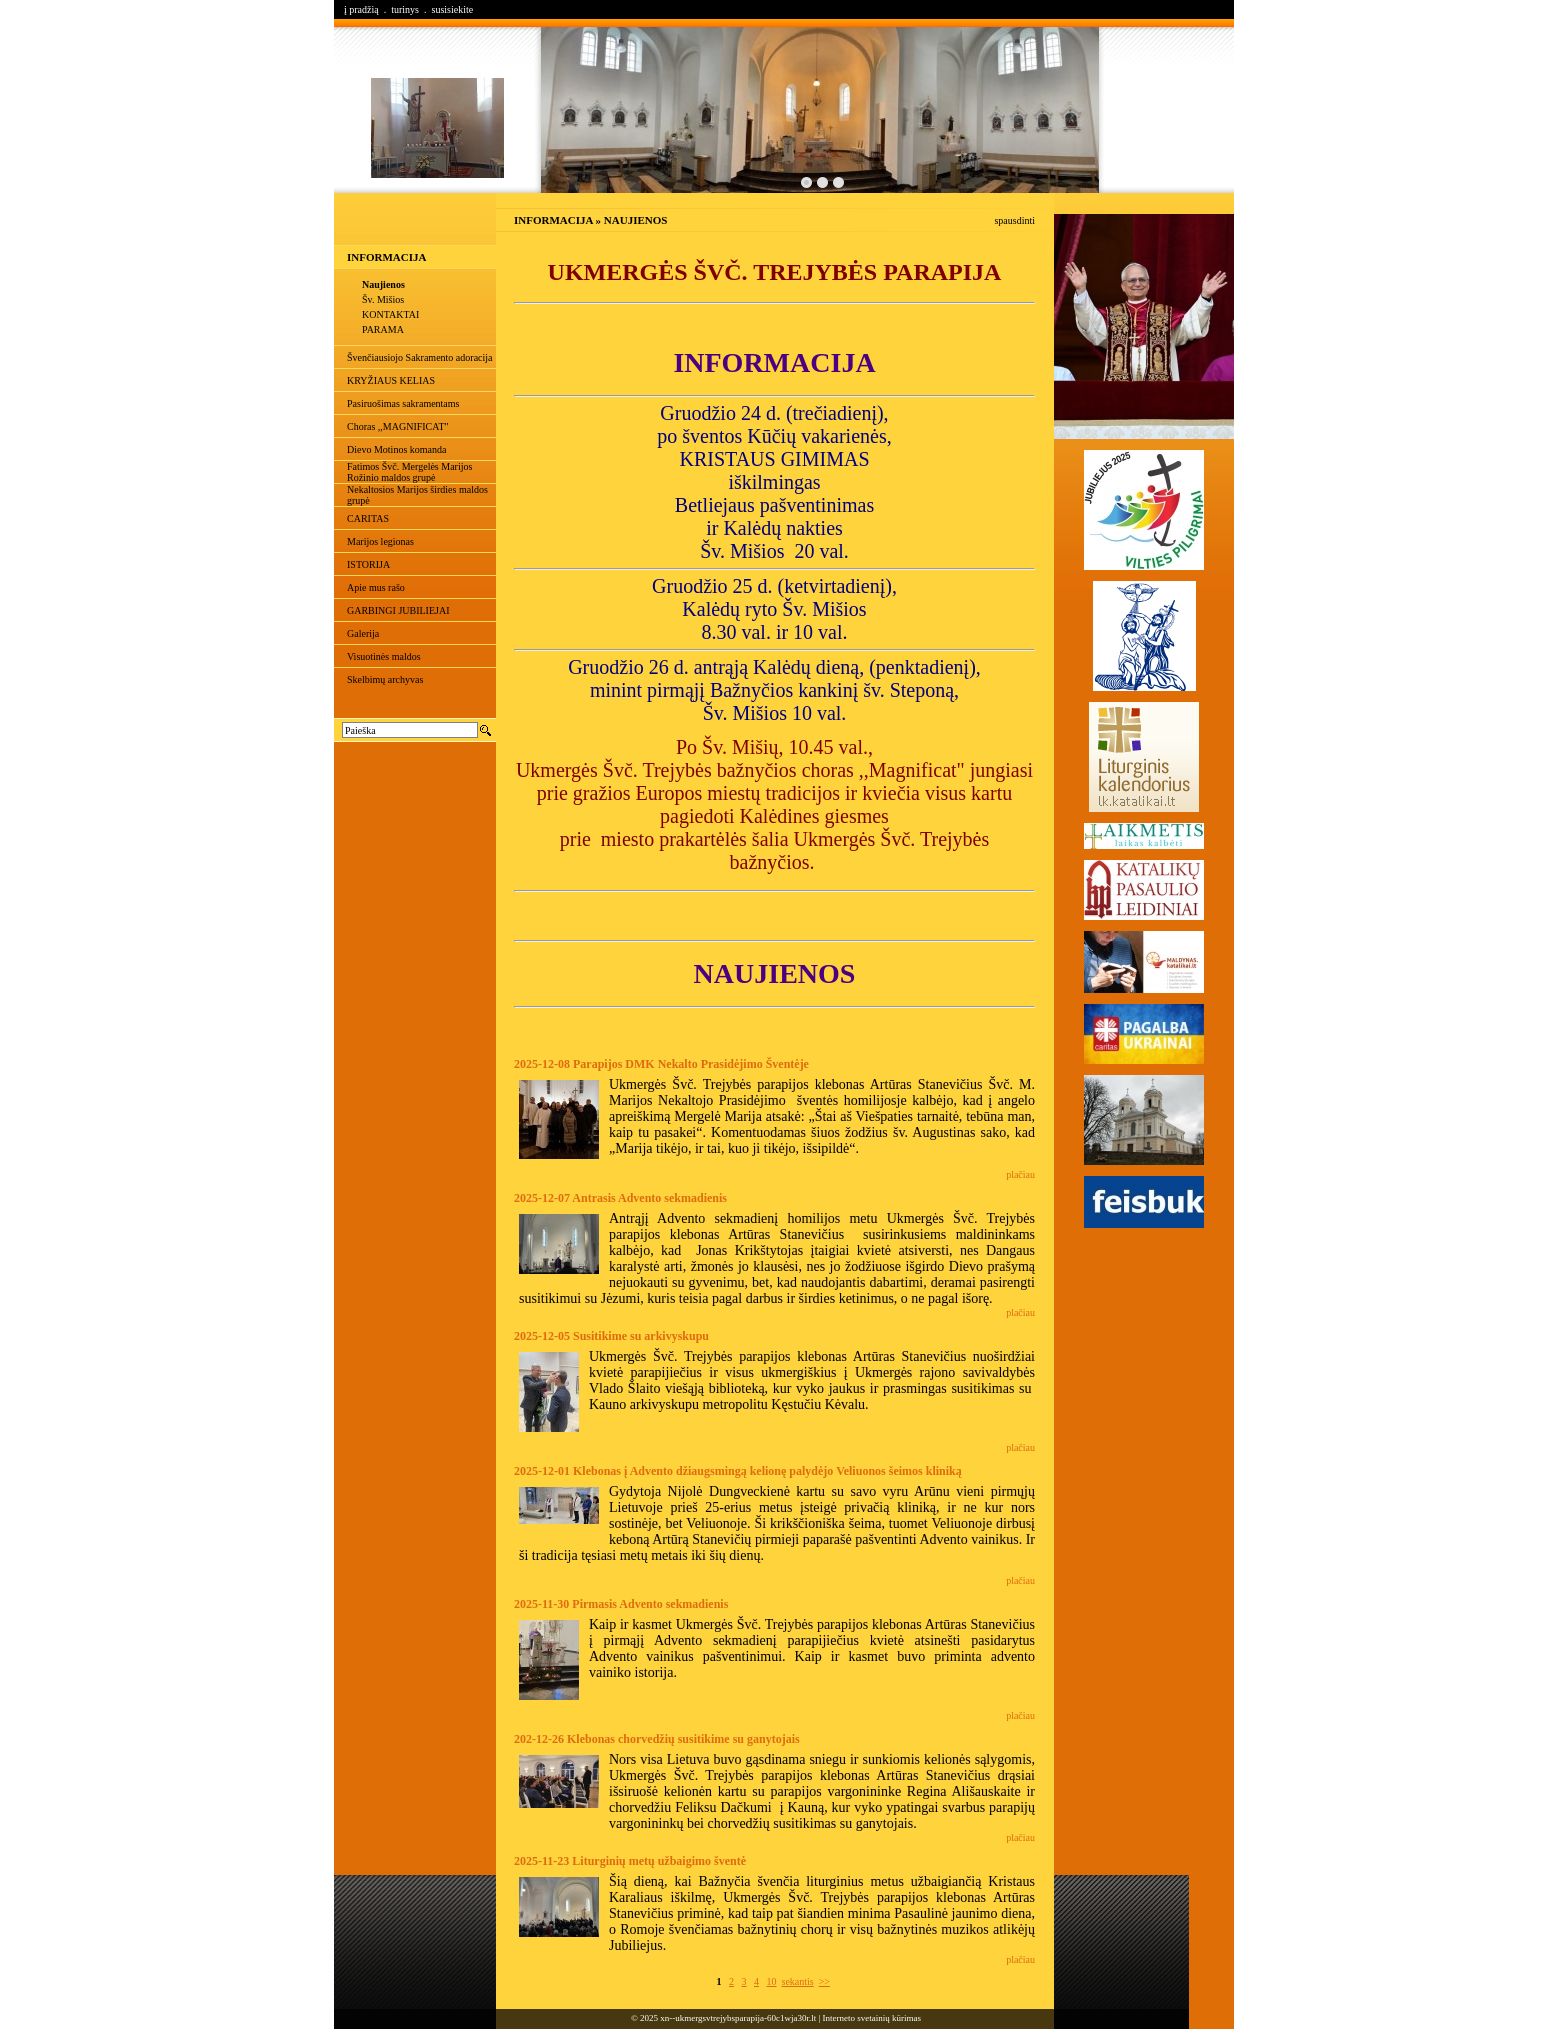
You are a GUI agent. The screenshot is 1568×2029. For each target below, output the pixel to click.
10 (772, 1981)
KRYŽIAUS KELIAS (391, 380)
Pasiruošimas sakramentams (403, 403)
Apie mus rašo (376, 587)
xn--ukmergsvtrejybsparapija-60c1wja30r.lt (738, 2018)
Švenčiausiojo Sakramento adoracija (420, 357)
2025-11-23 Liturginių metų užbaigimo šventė (630, 1861)
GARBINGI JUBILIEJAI (398, 610)
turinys (405, 9)
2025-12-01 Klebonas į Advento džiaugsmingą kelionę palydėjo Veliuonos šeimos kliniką (738, 1471)
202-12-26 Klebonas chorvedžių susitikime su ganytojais (657, 1739)
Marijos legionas (380, 541)
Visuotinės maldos (384, 656)
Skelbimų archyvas (385, 679)
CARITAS (368, 518)
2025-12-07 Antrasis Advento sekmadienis (620, 1198)
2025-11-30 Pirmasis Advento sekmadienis (621, 1604)
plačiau (1020, 1174)
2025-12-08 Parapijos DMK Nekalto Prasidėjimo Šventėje (661, 1064)
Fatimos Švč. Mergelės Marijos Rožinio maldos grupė (409, 472)
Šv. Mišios (383, 299)
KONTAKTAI (390, 314)
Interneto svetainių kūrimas (872, 2018)
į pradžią (361, 9)
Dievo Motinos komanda (396, 449)
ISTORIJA (368, 564)
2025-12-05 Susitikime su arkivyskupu (611, 1336)
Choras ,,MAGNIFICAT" (398, 426)
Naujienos (383, 284)
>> (824, 1981)
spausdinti (1014, 220)
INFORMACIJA (386, 257)
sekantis (798, 1981)
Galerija (363, 633)
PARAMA (383, 329)
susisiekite (452, 9)
